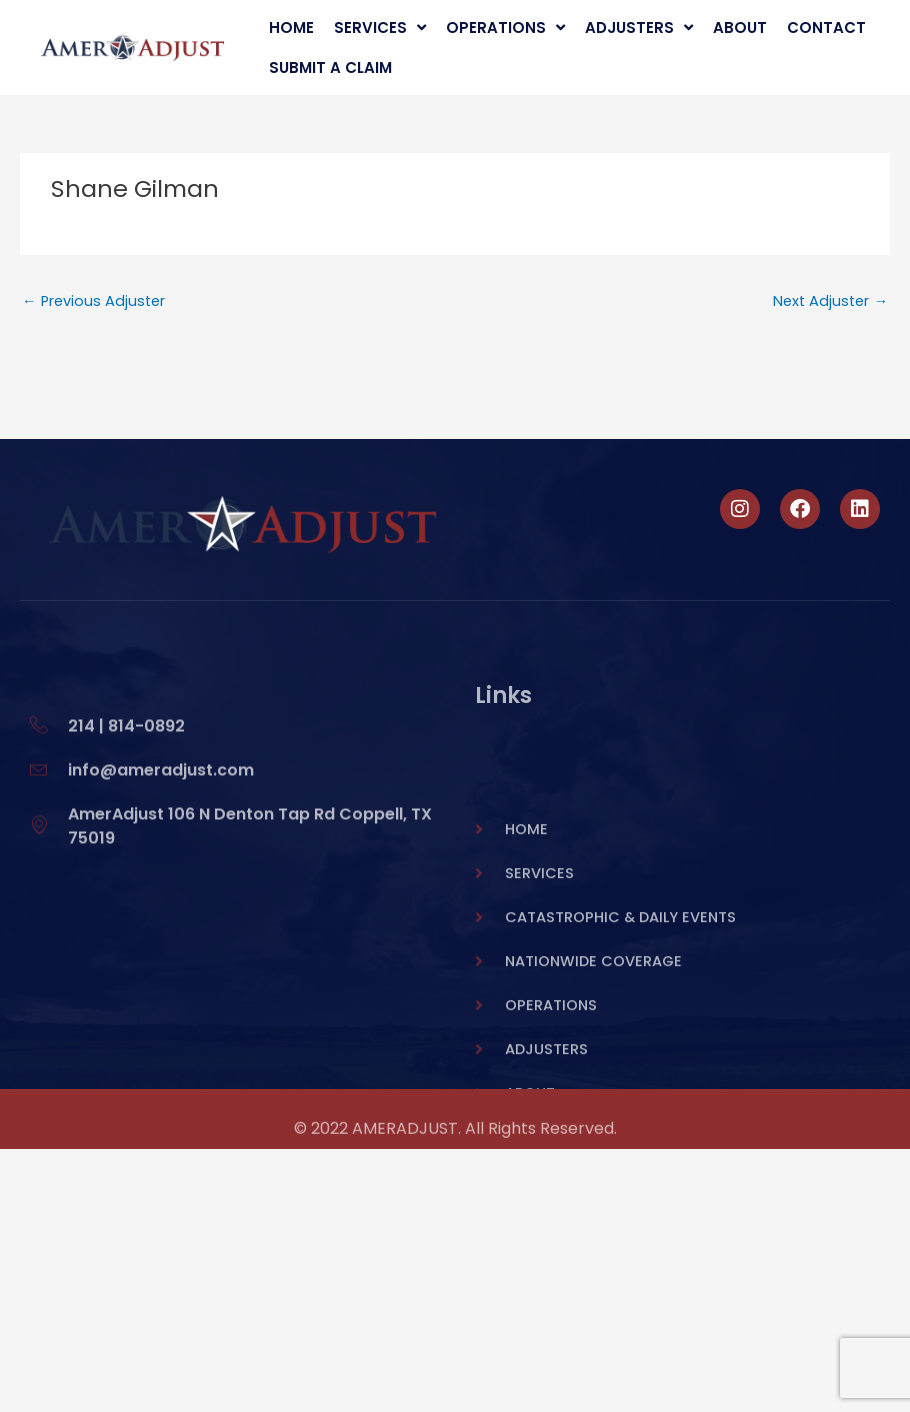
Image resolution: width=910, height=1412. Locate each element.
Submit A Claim (330, 67)
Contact (826, 27)
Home (291, 27)
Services (380, 28)
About (740, 27)
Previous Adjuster (93, 301)
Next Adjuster (830, 301)
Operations (505, 28)
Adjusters (639, 28)
